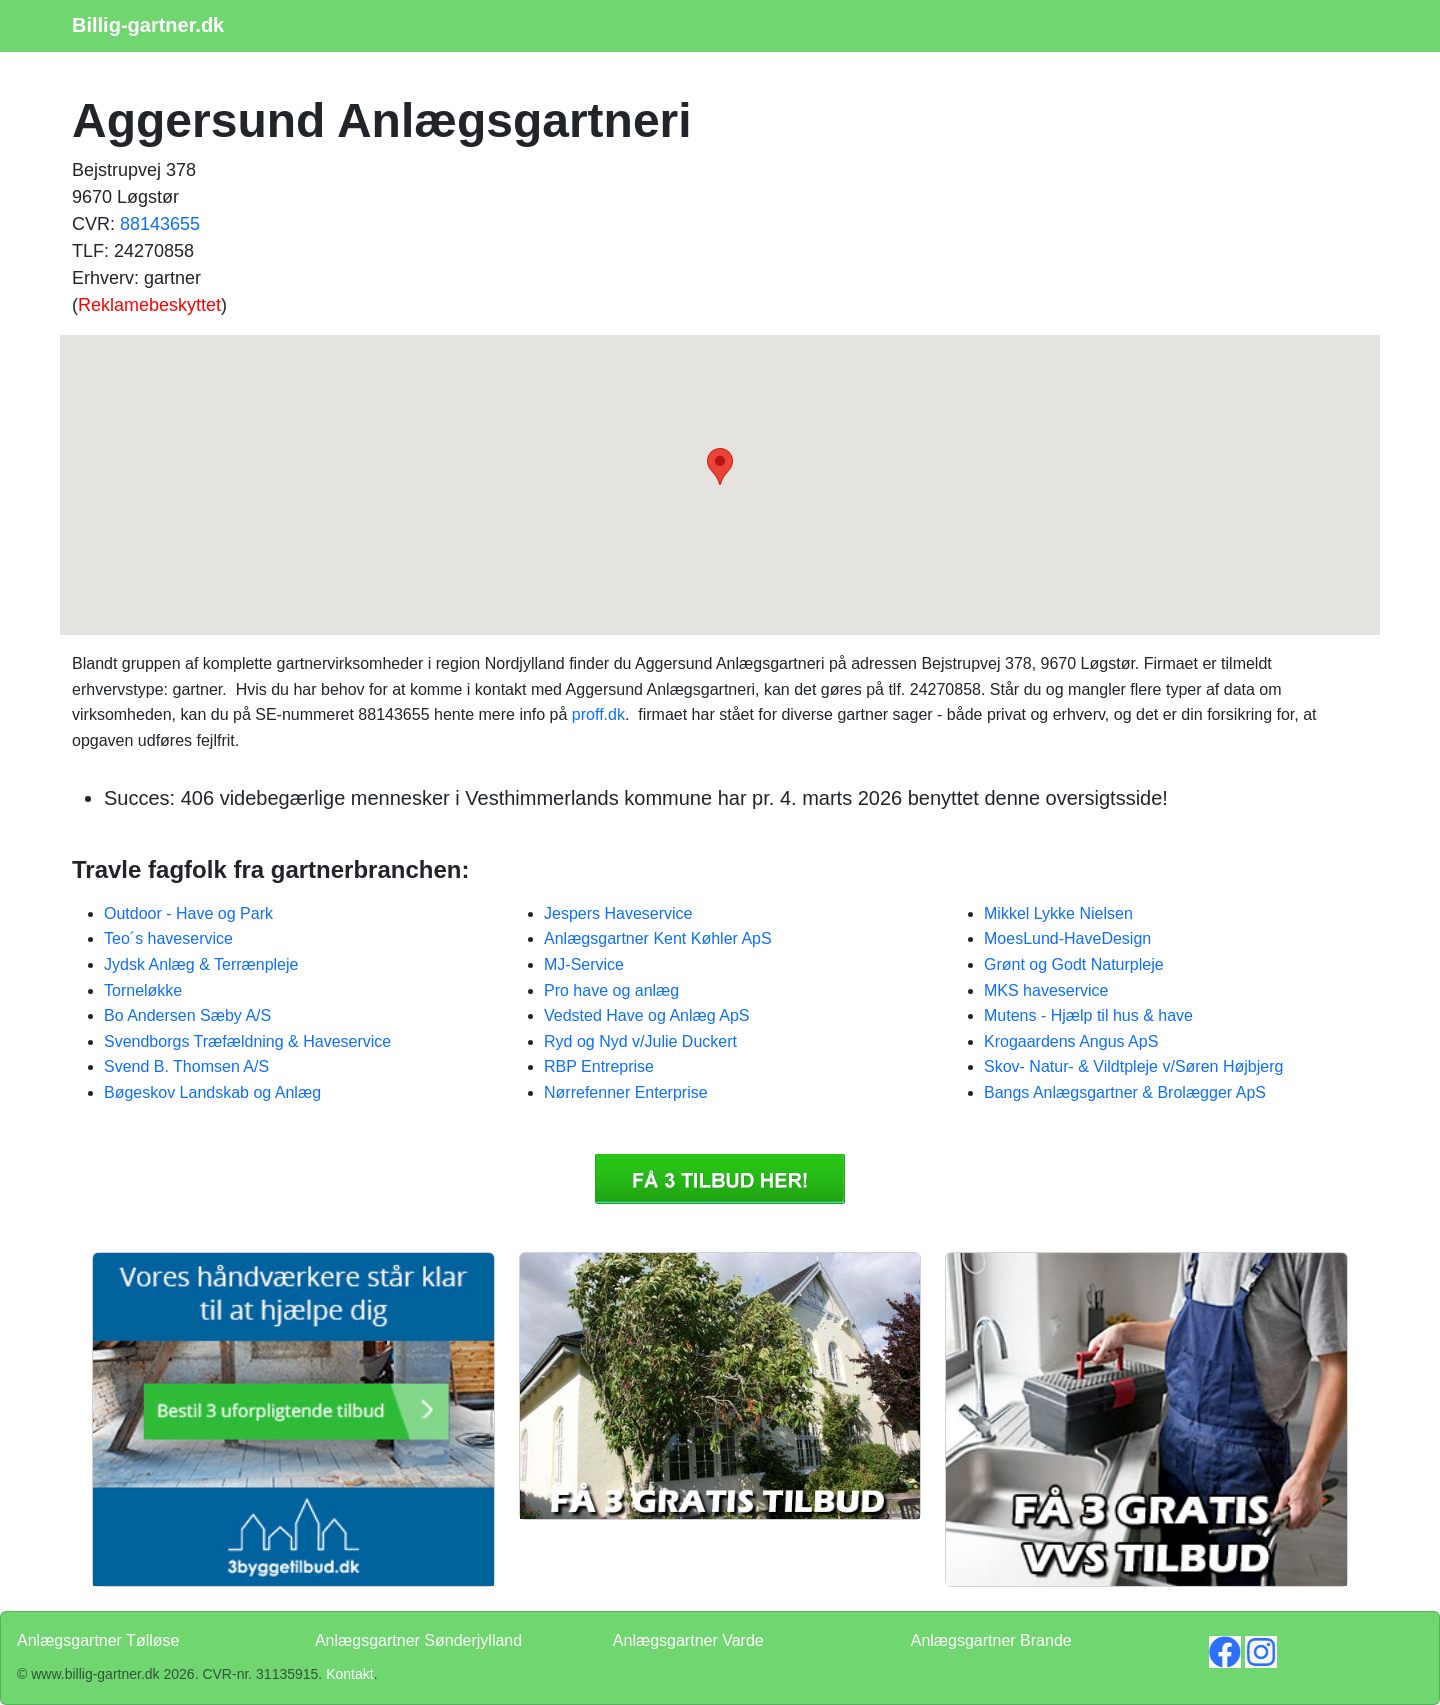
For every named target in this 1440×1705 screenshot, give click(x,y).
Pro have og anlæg (611, 990)
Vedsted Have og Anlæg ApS (646, 1015)
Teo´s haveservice (168, 938)
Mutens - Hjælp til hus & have (1088, 1015)
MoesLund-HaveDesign (1067, 938)
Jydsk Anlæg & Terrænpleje (201, 964)
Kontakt (349, 1674)
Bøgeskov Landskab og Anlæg (212, 1092)
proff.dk (598, 714)
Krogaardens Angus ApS (1071, 1041)
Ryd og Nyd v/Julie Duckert (640, 1041)
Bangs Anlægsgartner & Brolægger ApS (1125, 1092)
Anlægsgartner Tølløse (98, 1640)
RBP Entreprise (599, 1066)
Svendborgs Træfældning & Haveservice (247, 1041)
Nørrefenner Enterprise (626, 1092)
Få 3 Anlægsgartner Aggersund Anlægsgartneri (720, 1179)
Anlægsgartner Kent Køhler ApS (658, 938)
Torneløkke (143, 990)
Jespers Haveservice (618, 913)
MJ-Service (584, 964)
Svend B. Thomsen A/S (186, 1066)
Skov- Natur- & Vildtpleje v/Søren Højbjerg (1133, 1066)
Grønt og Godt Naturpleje (1074, 964)
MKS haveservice (1046, 990)
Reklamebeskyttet (149, 305)
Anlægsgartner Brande (991, 1640)
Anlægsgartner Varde (688, 1640)
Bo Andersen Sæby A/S (187, 1015)
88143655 (160, 224)
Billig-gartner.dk (148, 25)
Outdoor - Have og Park (188, 913)
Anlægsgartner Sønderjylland (418, 1640)
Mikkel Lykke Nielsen (1058, 913)
